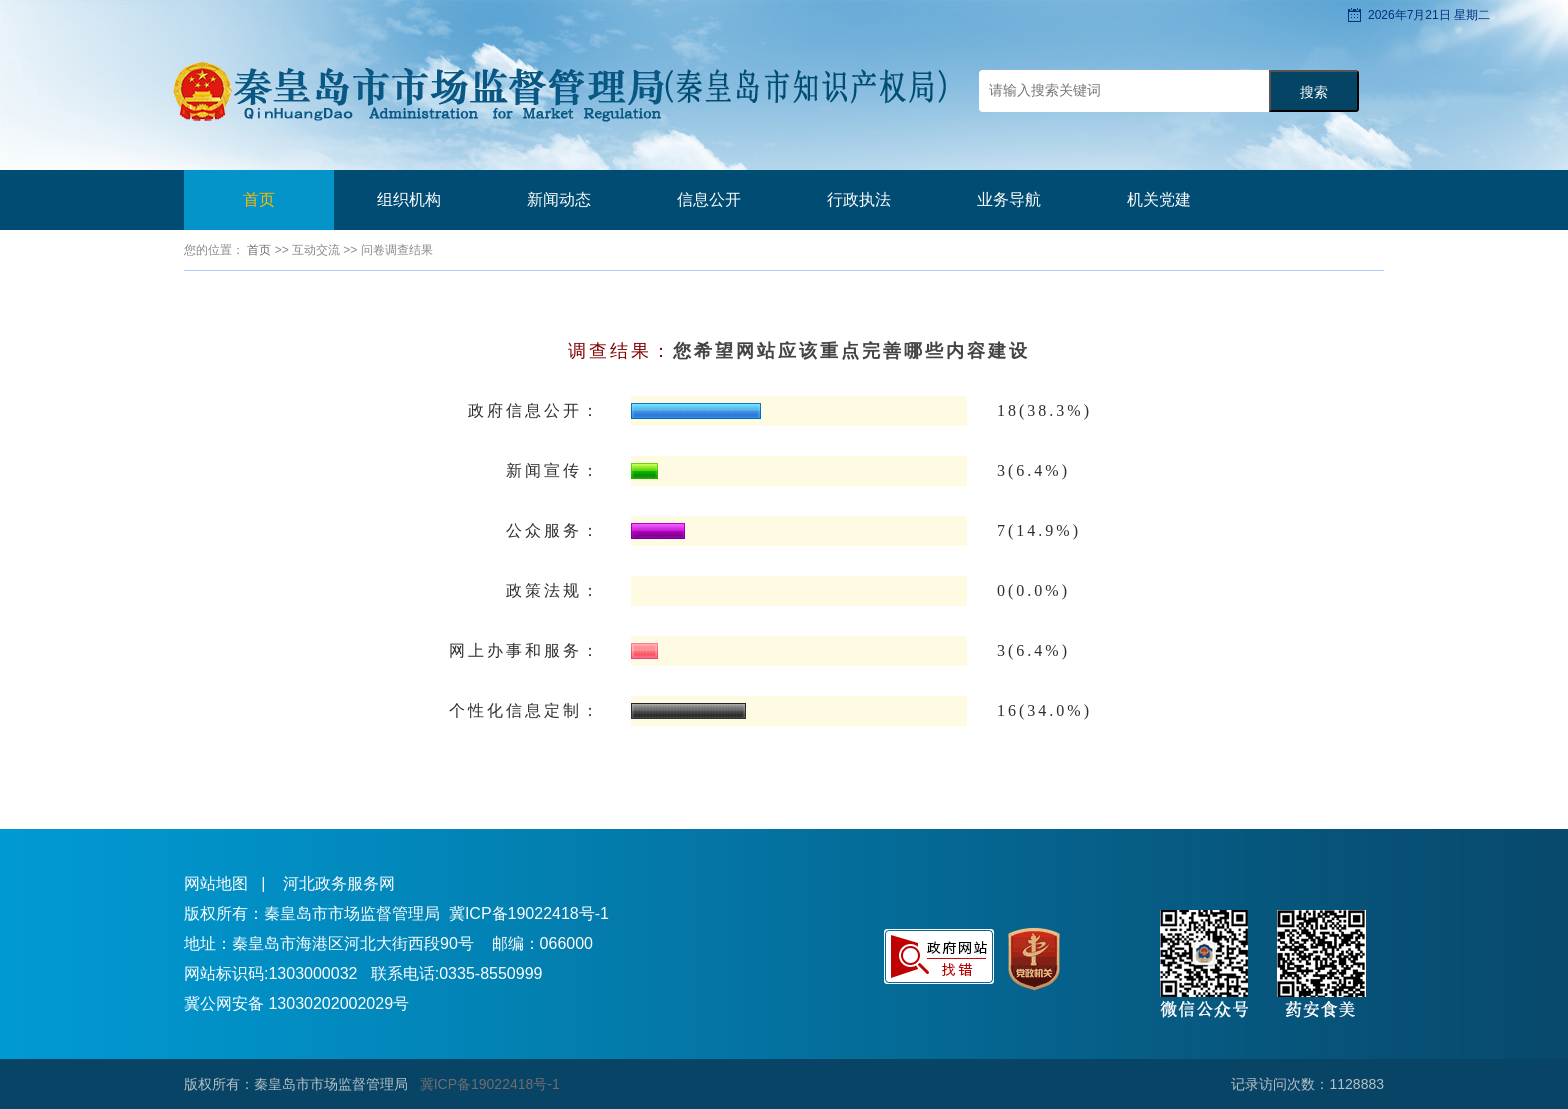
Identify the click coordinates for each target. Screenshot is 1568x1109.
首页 (259, 199)
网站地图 (216, 883)
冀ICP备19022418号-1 (529, 913)
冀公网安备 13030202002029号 (296, 1003)
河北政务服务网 (339, 883)
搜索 (1314, 92)
